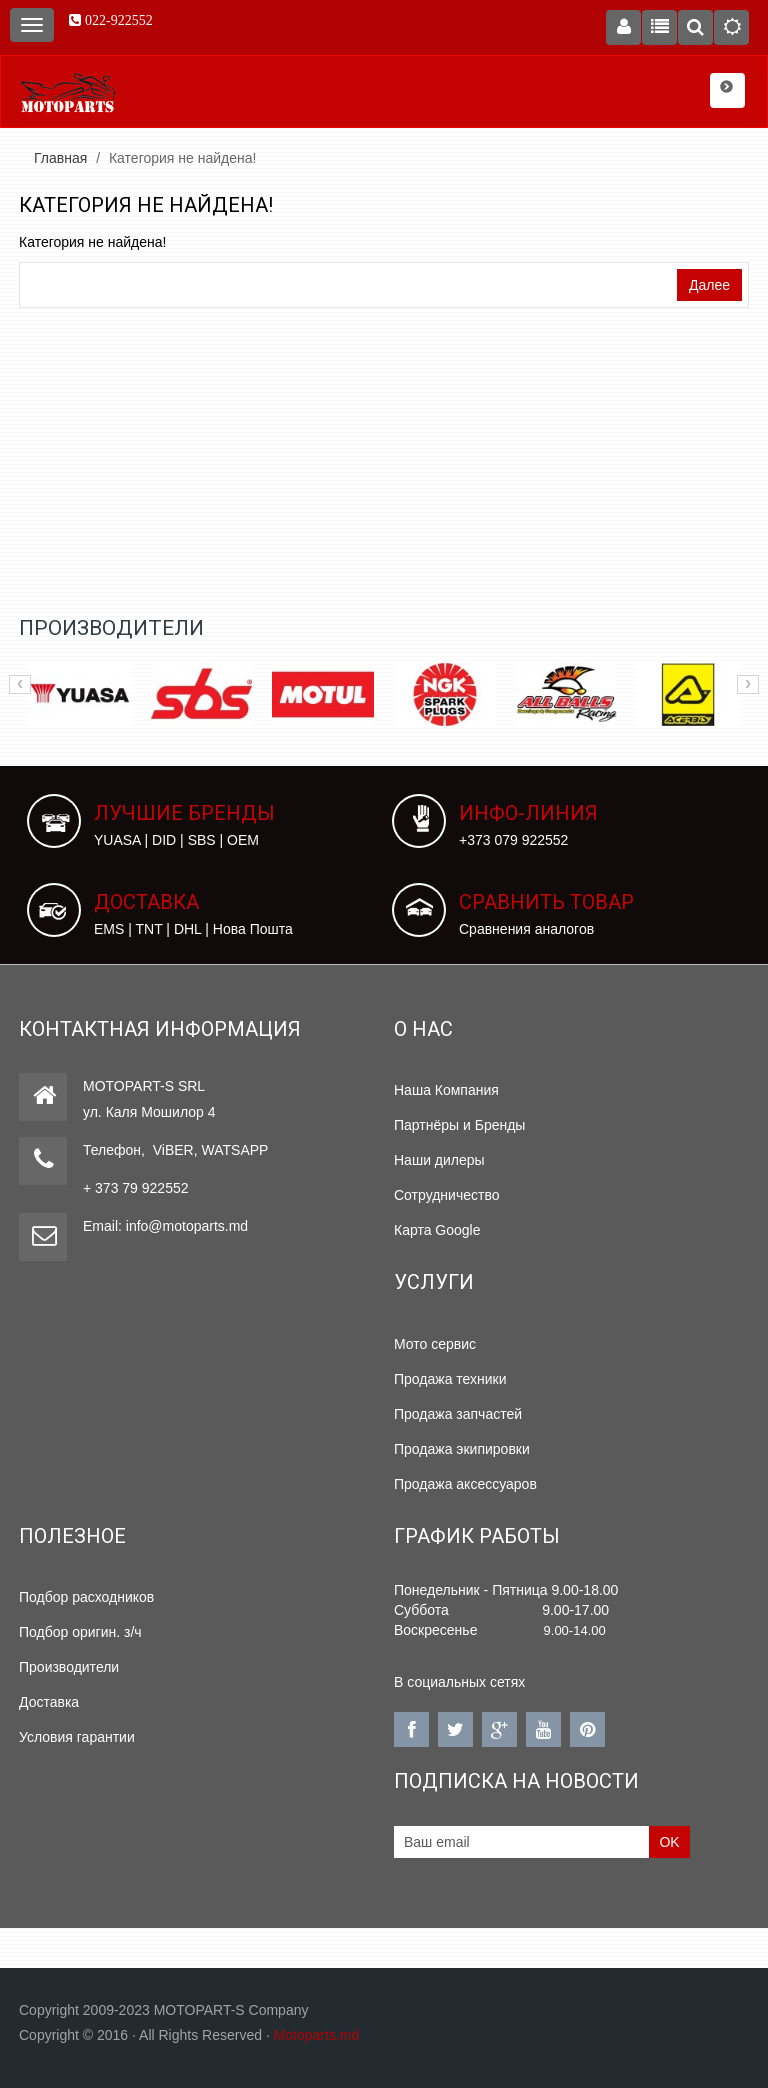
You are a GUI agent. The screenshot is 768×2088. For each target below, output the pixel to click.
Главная (60, 158)
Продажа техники (450, 1379)
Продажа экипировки (462, 1449)
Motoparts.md (317, 2035)
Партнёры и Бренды (459, 1125)
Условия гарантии (77, 1737)
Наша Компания (446, 1090)
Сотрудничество (446, 1195)
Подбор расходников (86, 1597)
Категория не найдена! (182, 158)
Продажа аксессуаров (465, 1484)
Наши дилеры (439, 1160)
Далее (709, 285)
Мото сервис (435, 1344)
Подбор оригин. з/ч (80, 1632)
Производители (69, 1667)
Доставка (49, 1702)
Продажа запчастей (458, 1414)
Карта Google (437, 1230)
